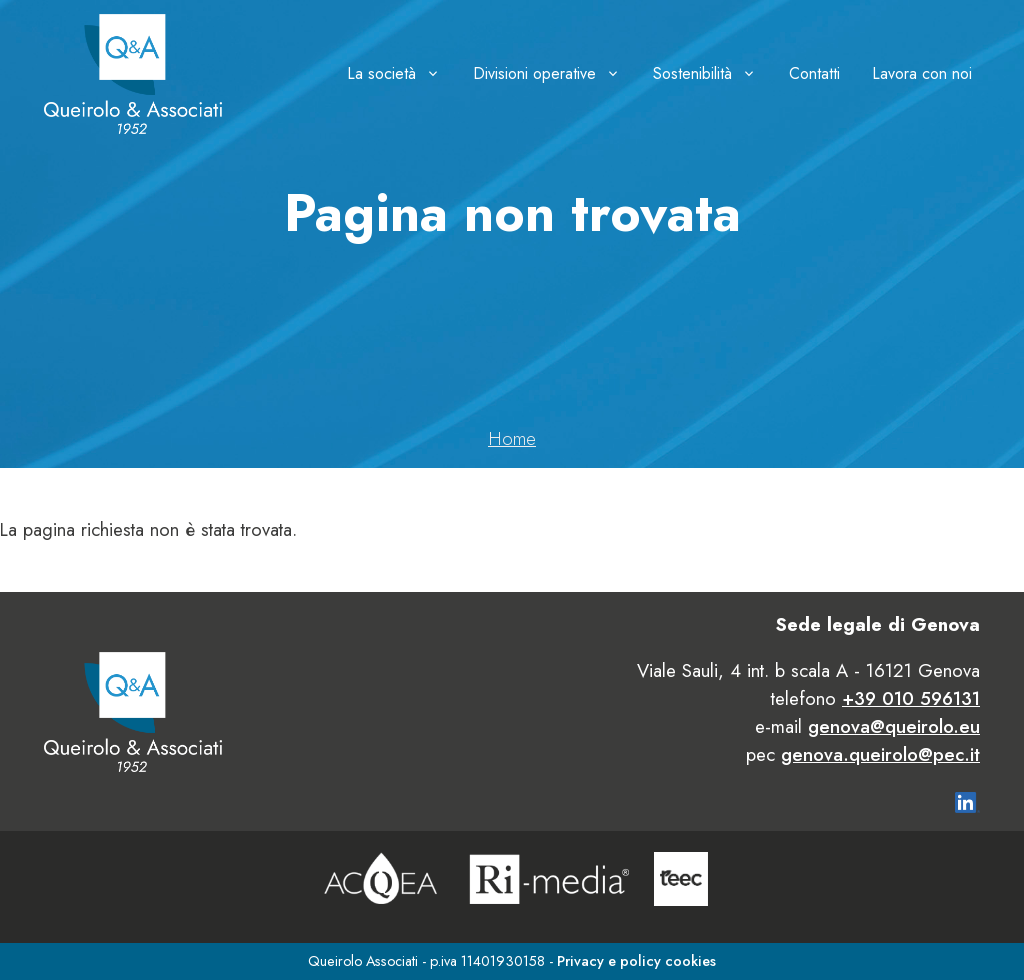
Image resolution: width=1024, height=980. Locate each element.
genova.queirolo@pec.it (880, 754)
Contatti (814, 73)
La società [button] (381, 73)
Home (512, 438)
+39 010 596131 (911, 698)
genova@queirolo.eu (894, 726)
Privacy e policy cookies (636, 961)
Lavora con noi (922, 73)
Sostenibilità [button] (692, 73)
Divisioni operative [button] (534, 73)
